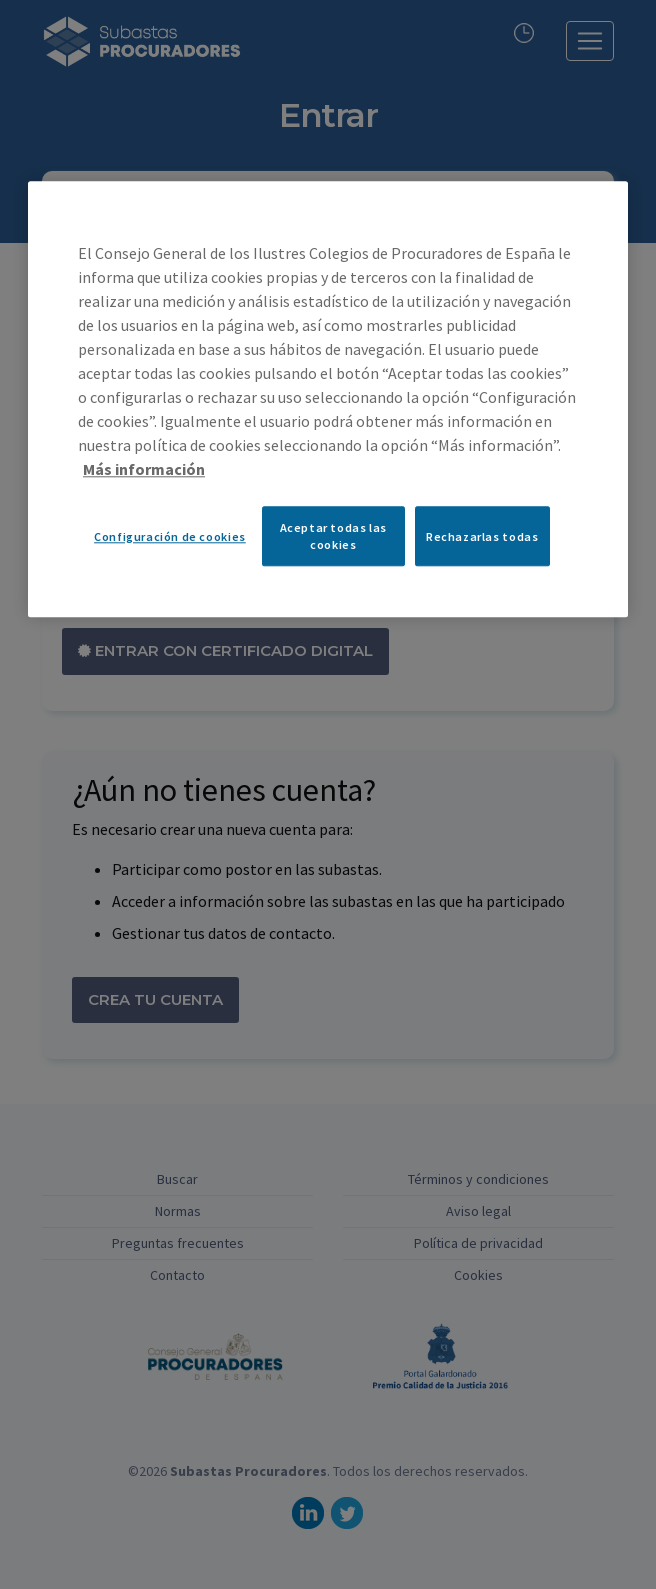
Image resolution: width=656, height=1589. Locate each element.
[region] (328, 400)
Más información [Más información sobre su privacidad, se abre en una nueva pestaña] (144, 470)
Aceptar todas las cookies (333, 537)
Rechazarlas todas (482, 536)
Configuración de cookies (170, 536)
